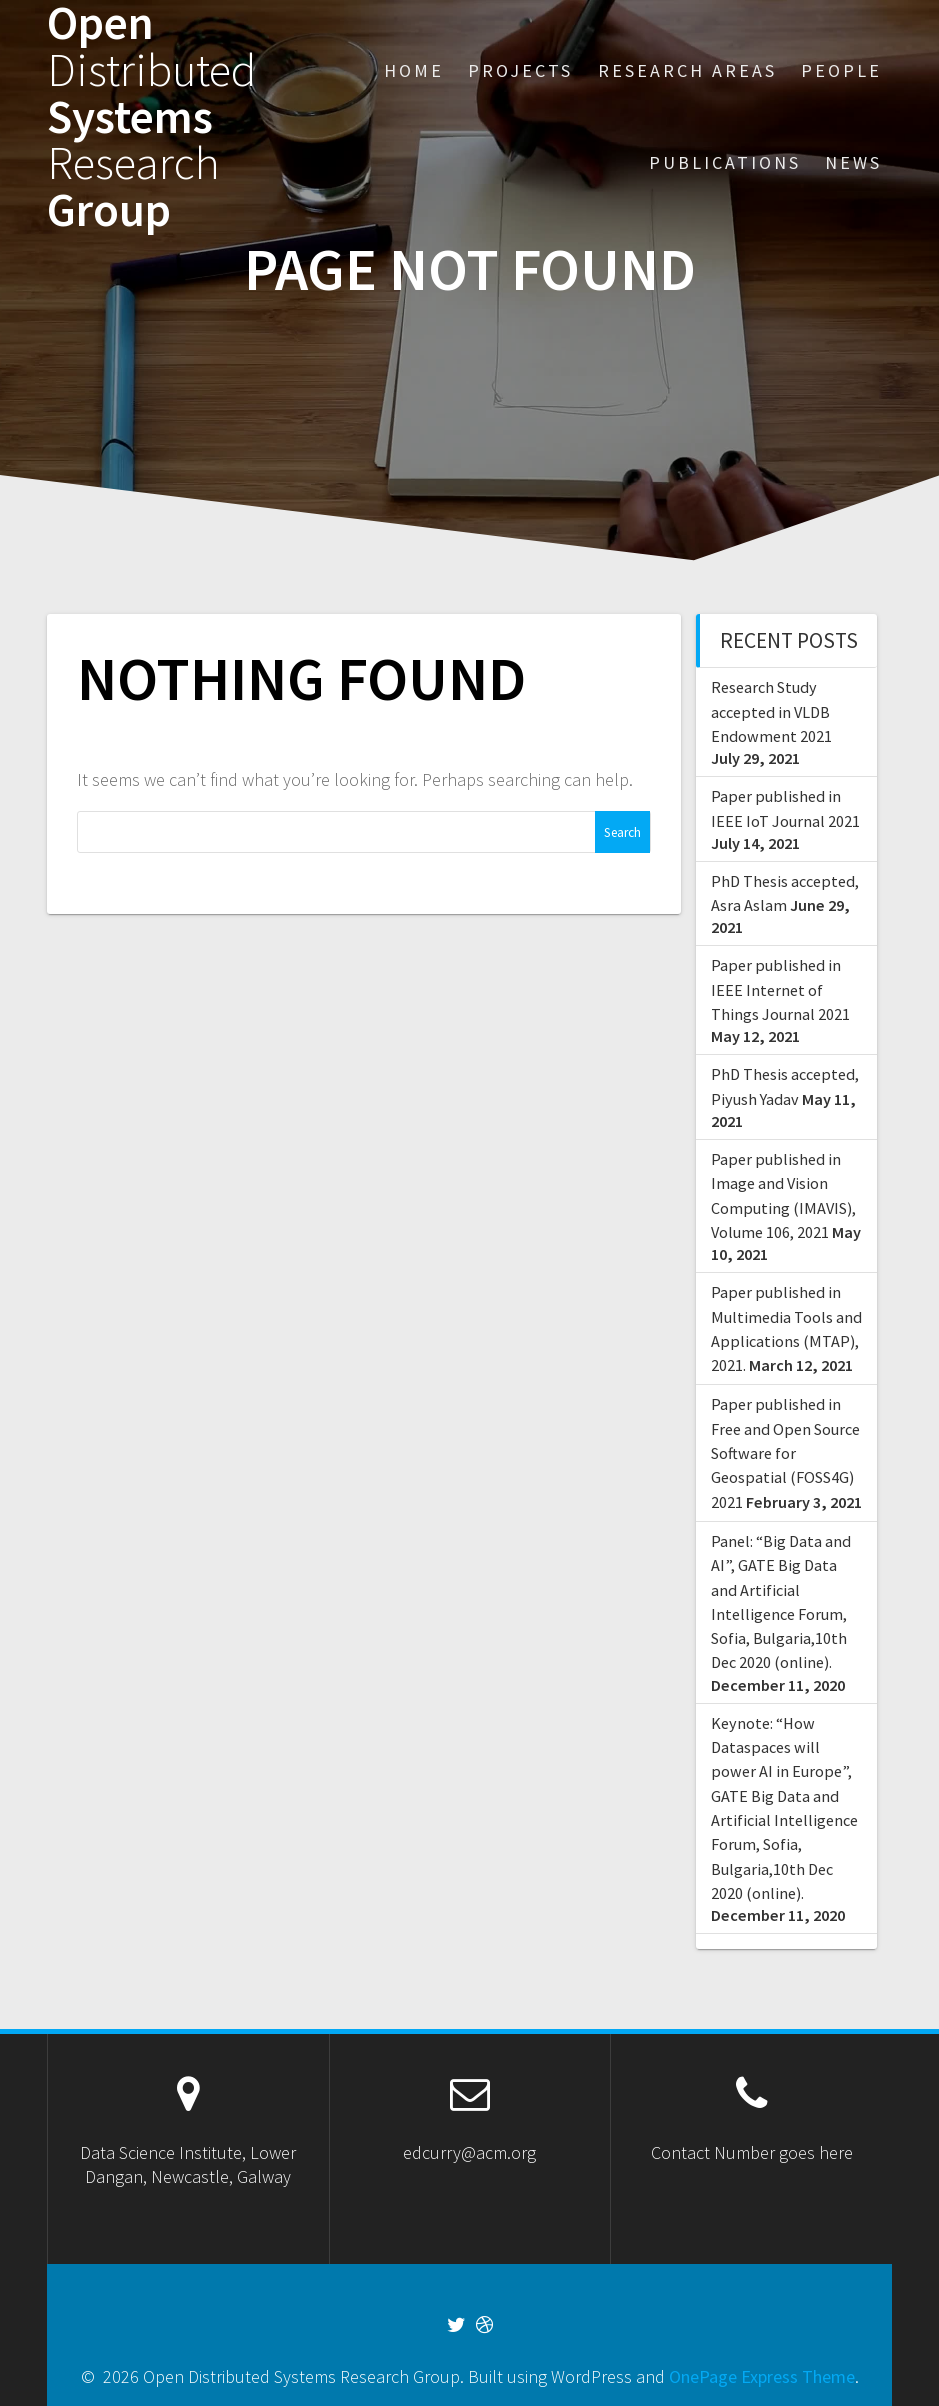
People (841, 70)
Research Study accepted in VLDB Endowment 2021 (771, 711)
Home (414, 70)
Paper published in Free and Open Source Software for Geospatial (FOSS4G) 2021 (785, 1452)
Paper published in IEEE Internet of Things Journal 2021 (780, 989)
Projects (520, 70)
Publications (725, 162)
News (853, 162)
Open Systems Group (151, 117)
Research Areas (687, 70)
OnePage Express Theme (762, 2376)
